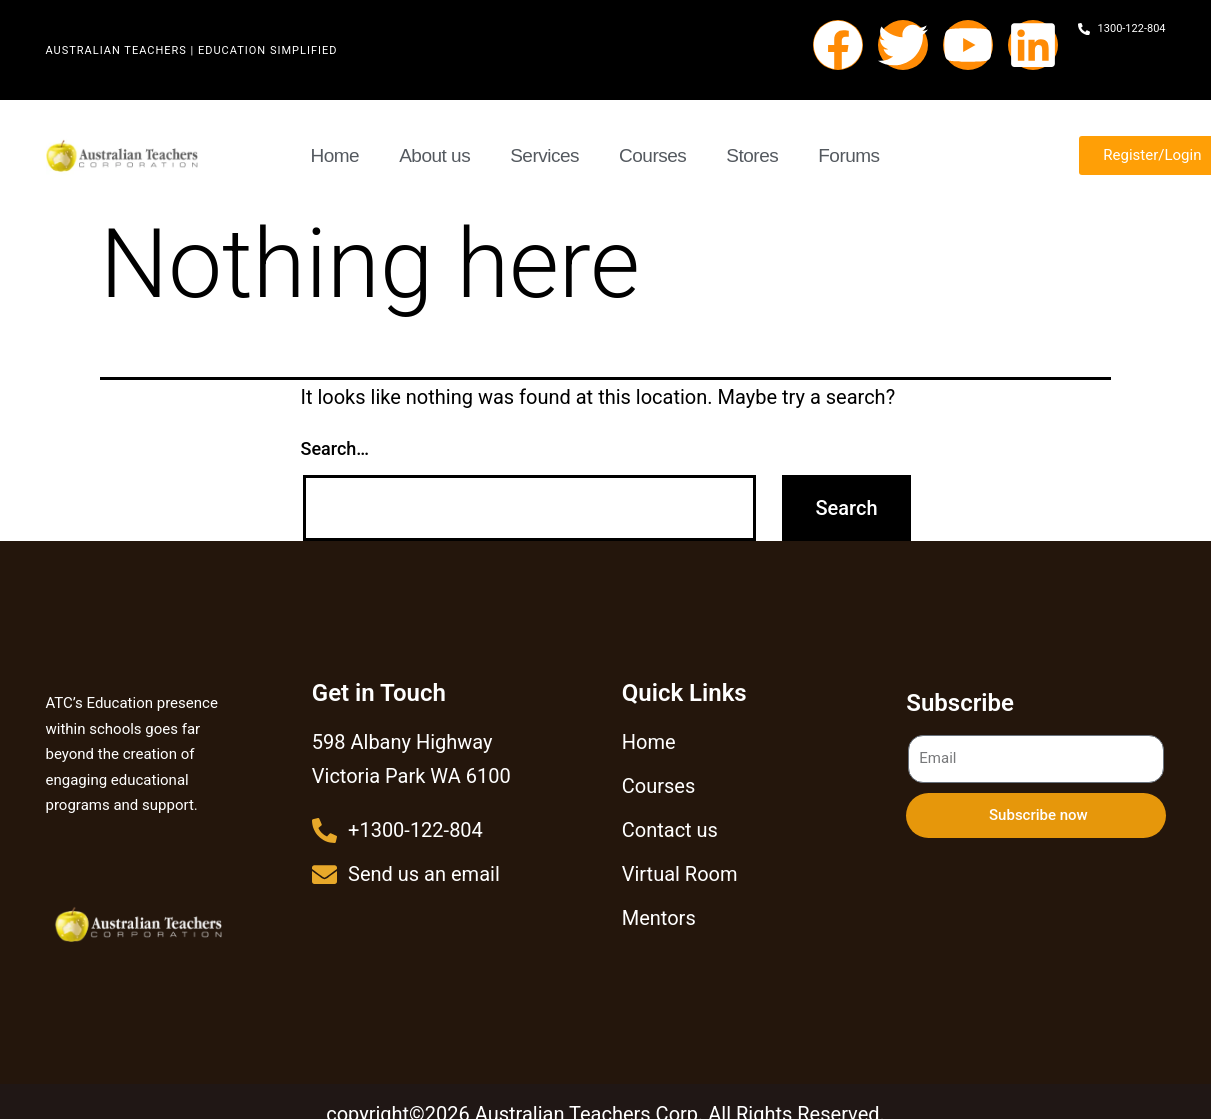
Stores (752, 155)
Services (544, 155)
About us (434, 155)
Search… (335, 448)
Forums (848, 155)
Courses (652, 155)
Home (335, 155)
